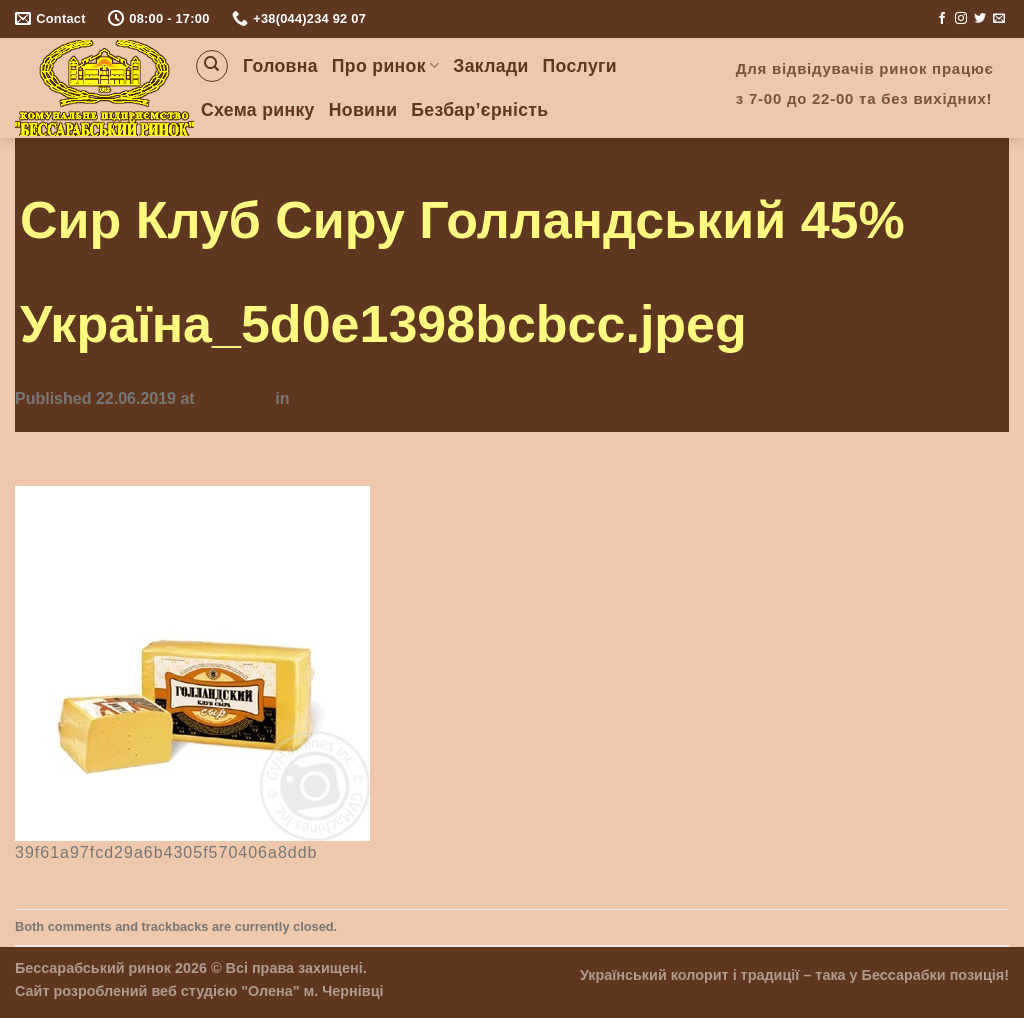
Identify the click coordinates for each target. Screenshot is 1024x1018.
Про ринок (385, 66)
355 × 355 (235, 398)
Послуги (580, 66)
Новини (363, 110)
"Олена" (270, 991)
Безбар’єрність (479, 110)
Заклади (490, 66)
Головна (280, 66)
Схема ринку (258, 110)
